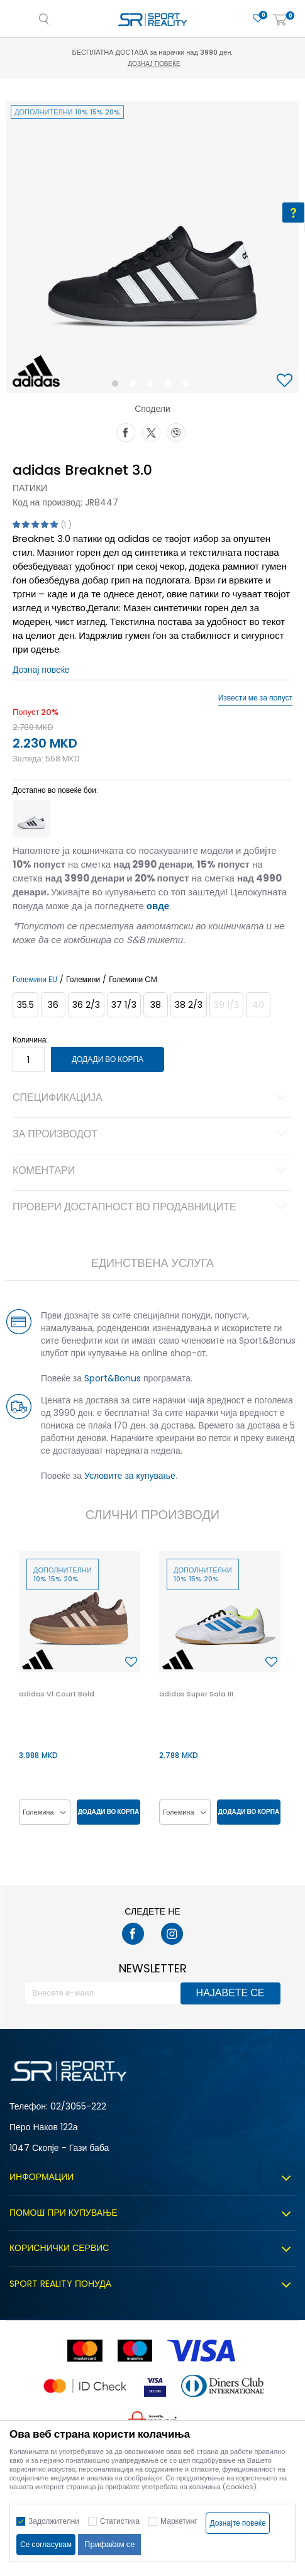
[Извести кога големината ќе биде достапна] (226, 1004)
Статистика (120, 2521)
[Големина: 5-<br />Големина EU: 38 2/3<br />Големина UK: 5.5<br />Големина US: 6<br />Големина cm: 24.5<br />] (188, 1004)
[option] (152, 247)
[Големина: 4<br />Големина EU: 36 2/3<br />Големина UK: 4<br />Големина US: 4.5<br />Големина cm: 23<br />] (86, 1004)
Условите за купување (129, 1475)
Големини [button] (83, 980)
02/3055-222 (78, 2106)
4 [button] (171, 386)
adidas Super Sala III (196, 1694)
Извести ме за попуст (255, 698)
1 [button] (117, 386)
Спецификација (152, 1098)
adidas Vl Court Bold (56, 1694)
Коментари (152, 1171)
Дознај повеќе (154, 64)
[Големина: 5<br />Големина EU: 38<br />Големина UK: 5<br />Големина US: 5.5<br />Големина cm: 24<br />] (155, 1004)
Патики (30, 488)
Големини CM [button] (133, 980)
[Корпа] (280, 20)
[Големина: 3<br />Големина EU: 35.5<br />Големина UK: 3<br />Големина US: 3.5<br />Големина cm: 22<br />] (25, 1004)
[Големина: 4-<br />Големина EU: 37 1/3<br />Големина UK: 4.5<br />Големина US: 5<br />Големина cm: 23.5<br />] (124, 1004)
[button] (286, 381)
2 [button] (135, 386)
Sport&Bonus (112, 1378)
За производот (152, 1135)
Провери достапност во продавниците (152, 1208)
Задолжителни (53, 2521)
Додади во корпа (107, 1059)
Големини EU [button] (35, 980)
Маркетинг (178, 2521)
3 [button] (153, 386)
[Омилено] (258, 18)
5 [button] (189, 386)
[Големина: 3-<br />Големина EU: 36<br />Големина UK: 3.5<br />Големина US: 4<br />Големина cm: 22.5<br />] (53, 1004)
